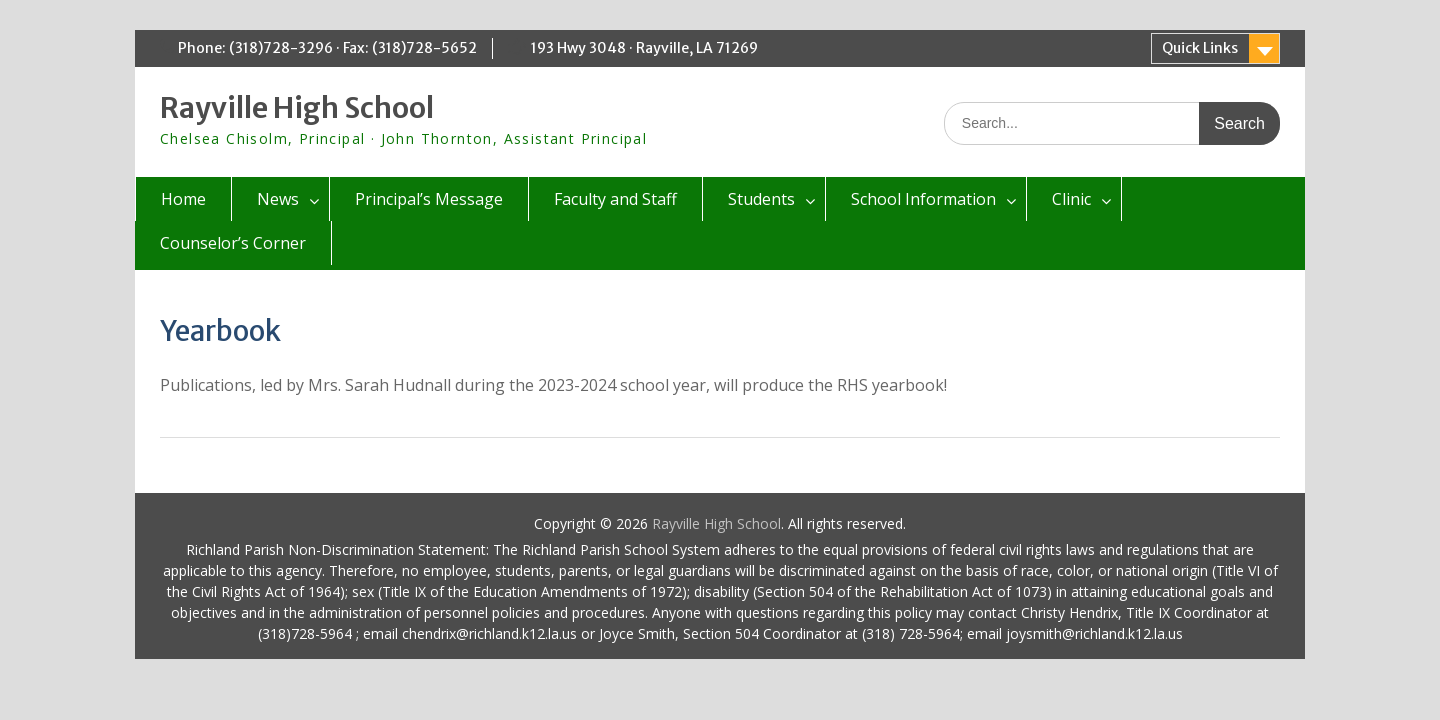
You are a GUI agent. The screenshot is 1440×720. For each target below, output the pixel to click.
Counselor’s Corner (233, 243)
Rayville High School (297, 108)
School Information (923, 199)
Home (183, 199)
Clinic (1071, 199)
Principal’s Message (429, 199)
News (278, 199)
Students (761, 199)
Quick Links (1200, 48)
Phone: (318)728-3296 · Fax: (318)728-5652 (327, 48)
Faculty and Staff (615, 199)
